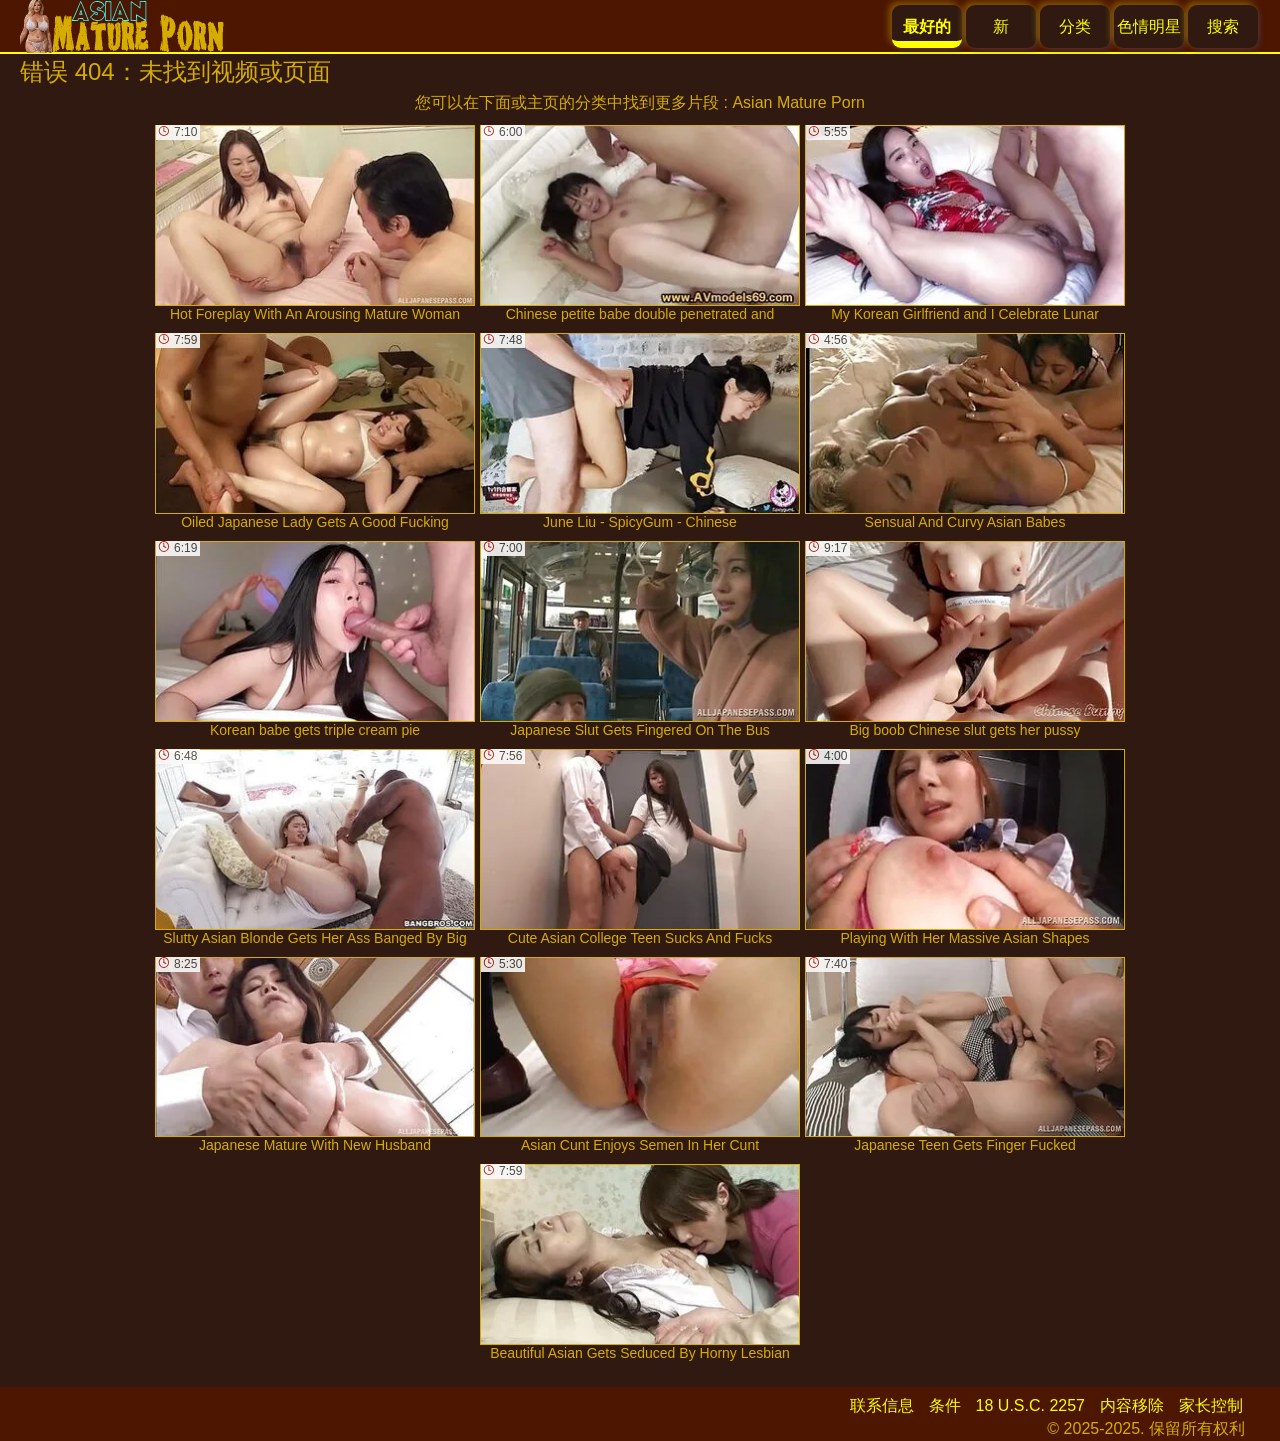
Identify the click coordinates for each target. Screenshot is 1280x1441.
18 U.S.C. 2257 (1030, 1405)
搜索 (1223, 26)
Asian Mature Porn (798, 102)
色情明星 (1149, 26)
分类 (1075, 26)
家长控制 (1211, 1405)
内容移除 (1132, 1405)
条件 (945, 1405)
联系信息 (882, 1405)
